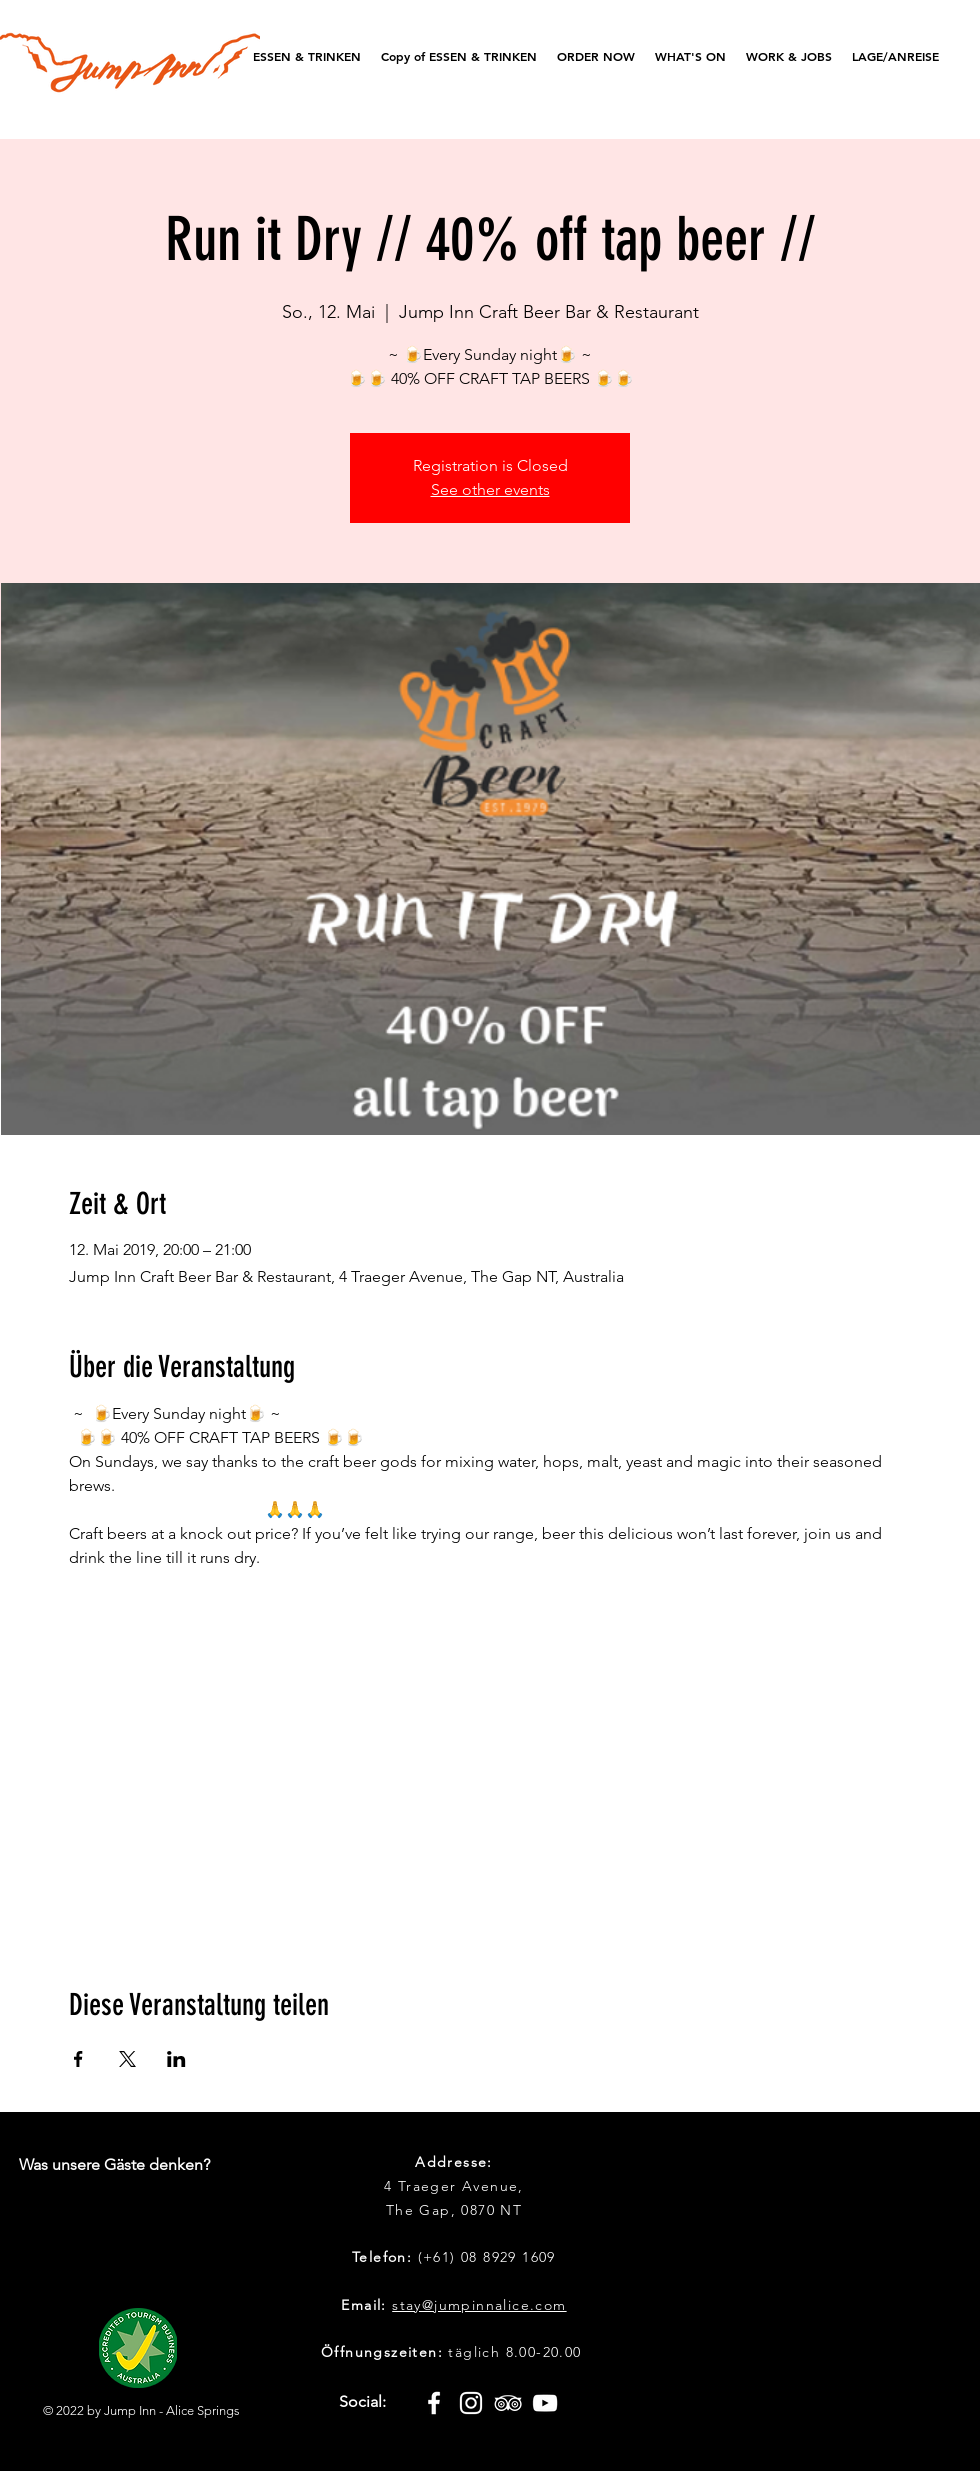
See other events (490, 489)
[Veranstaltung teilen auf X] (127, 2059)
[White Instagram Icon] (471, 2403)
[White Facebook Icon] (434, 2403)
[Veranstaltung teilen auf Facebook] (78, 2059)
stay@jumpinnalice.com (479, 2305)
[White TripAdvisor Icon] (508, 2403)
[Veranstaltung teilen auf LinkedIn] (176, 2059)
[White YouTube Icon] (545, 2403)
